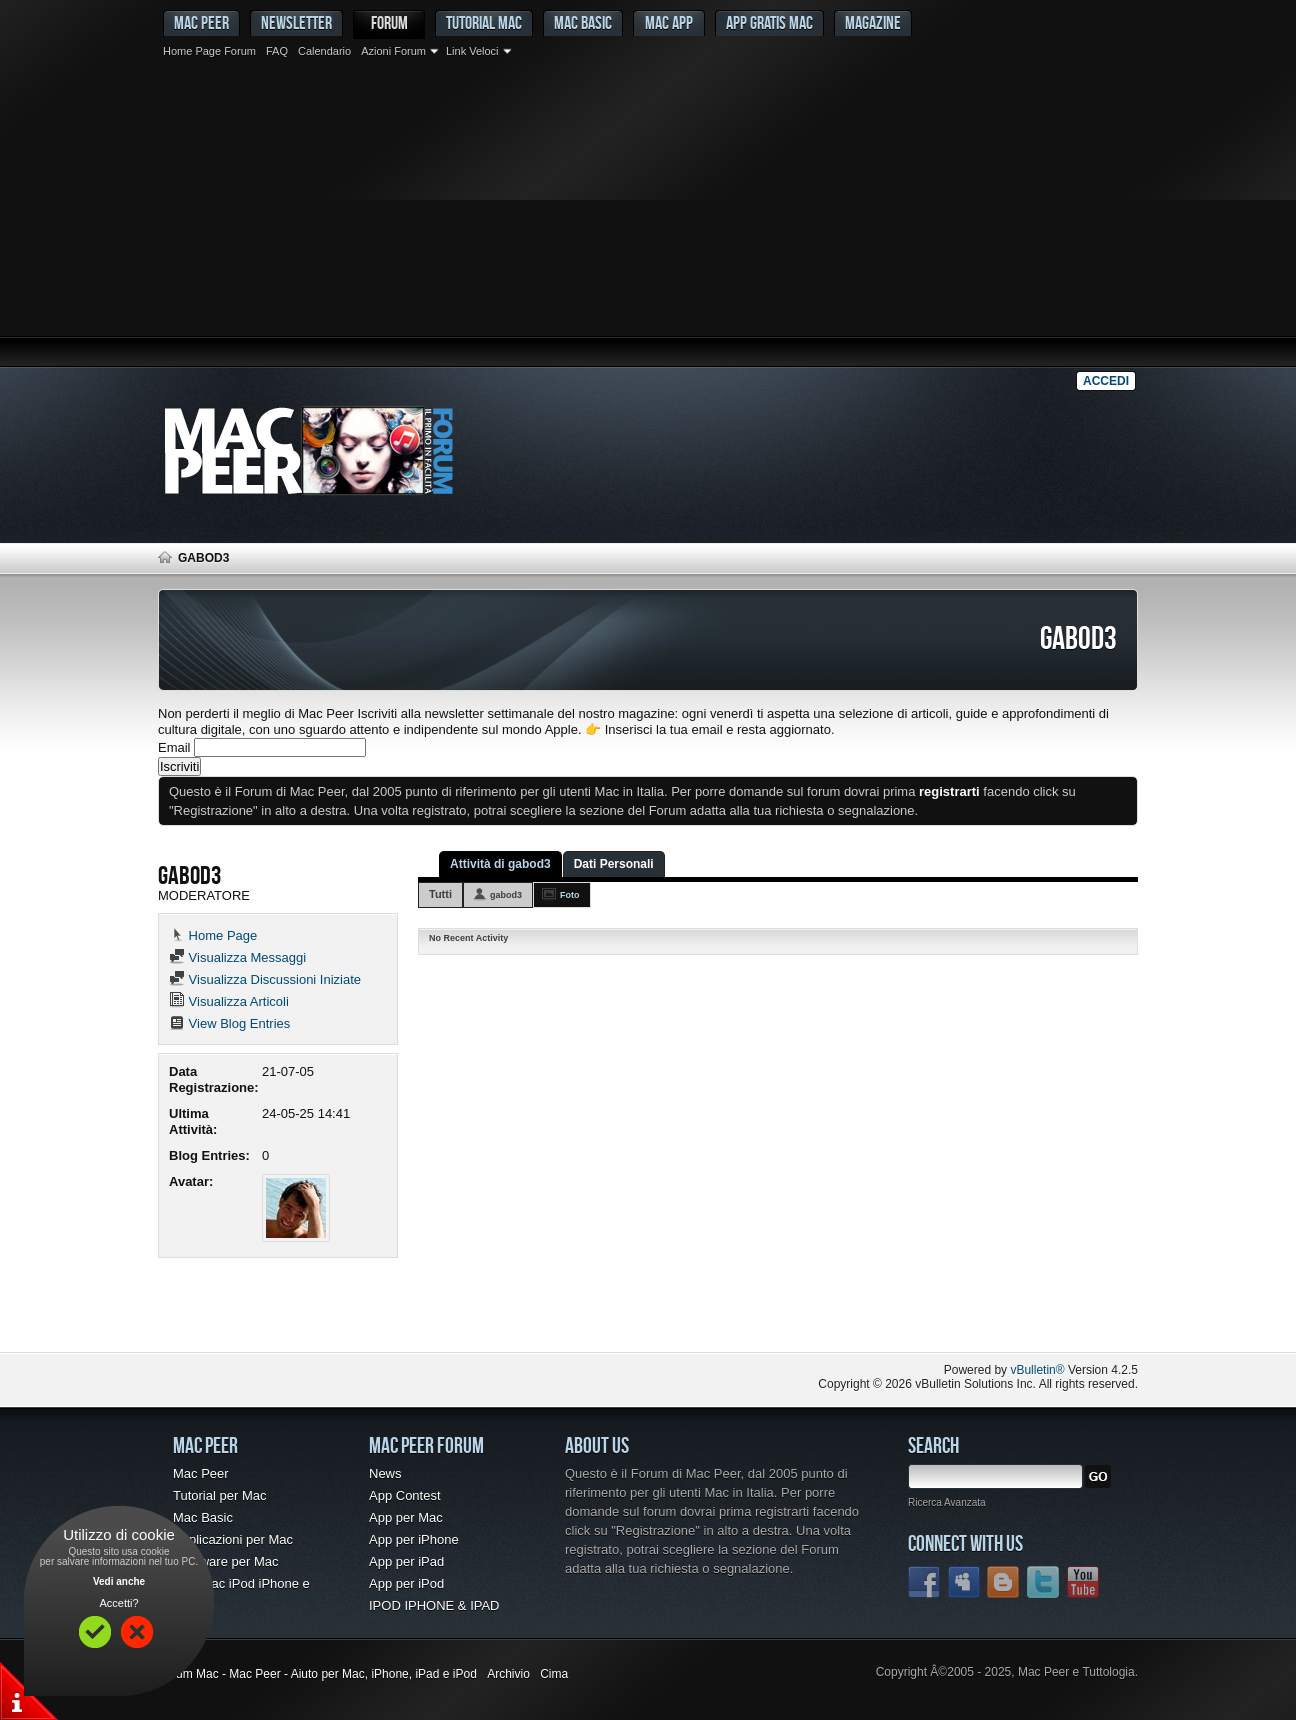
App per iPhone (414, 1539)
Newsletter (296, 22)
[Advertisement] (648, 215)
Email (174, 747)
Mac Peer (201, 1473)
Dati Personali (614, 864)
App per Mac (406, 1517)
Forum (389, 22)
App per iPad (406, 1561)
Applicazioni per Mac (233, 1539)
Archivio (508, 1674)
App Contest (405, 1495)
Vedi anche (119, 1581)
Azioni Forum (393, 51)
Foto (570, 895)
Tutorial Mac (484, 22)
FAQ (277, 51)
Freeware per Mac (225, 1561)
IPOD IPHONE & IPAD (434, 1605)
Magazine (873, 22)
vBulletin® (1037, 1370)
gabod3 (506, 895)
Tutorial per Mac (219, 1495)
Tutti (440, 894)
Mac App (669, 22)
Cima (554, 1674)
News (385, 1473)
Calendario (324, 51)
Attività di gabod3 (500, 864)
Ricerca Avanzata (947, 1502)
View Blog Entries (229, 1023)
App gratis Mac (769, 22)
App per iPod (406, 1583)
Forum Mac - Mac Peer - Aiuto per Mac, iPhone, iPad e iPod (317, 1674)
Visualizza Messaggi (237, 957)
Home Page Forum (209, 51)
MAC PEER (201, 22)
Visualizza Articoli (229, 1001)
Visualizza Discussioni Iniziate (265, 979)
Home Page (213, 935)
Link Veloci (472, 51)
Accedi (1106, 381)
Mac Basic (583, 22)
